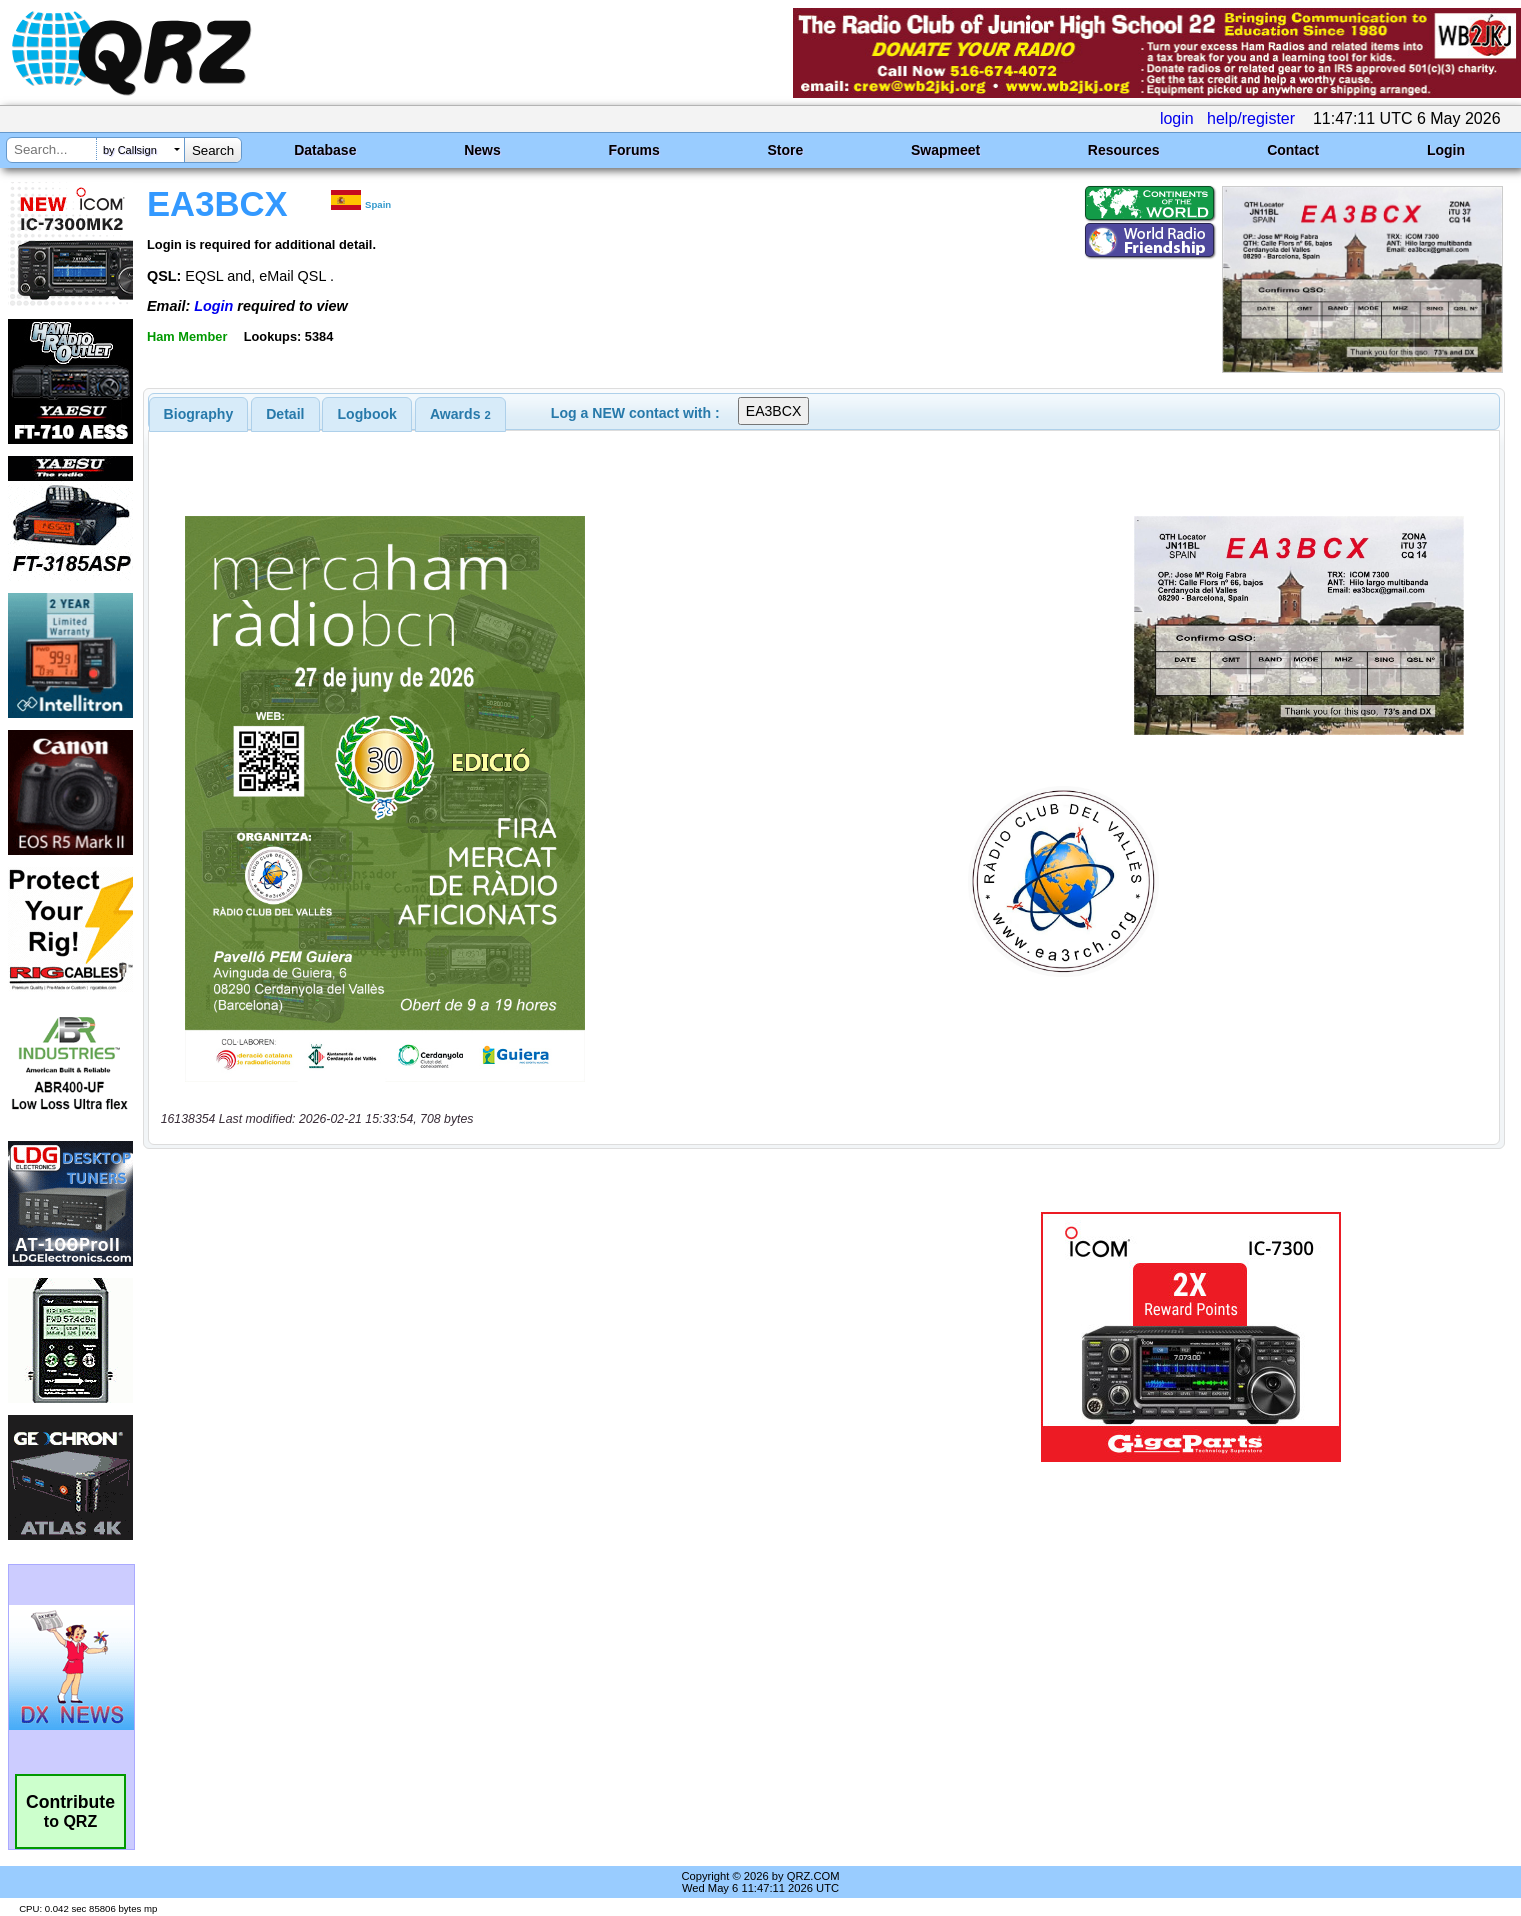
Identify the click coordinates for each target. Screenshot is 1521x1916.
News (482, 150)
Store (785, 150)
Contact (1293, 150)
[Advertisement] (526, 1337)
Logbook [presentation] (367, 414)
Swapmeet (945, 150)
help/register (1251, 118)
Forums (633, 150)
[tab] (199, 414)
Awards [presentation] (460, 414)
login (1177, 118)
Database (325, 150)
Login (1446, 150)
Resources (1124, 150)
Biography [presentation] (199, 414)
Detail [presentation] (285, 414)
